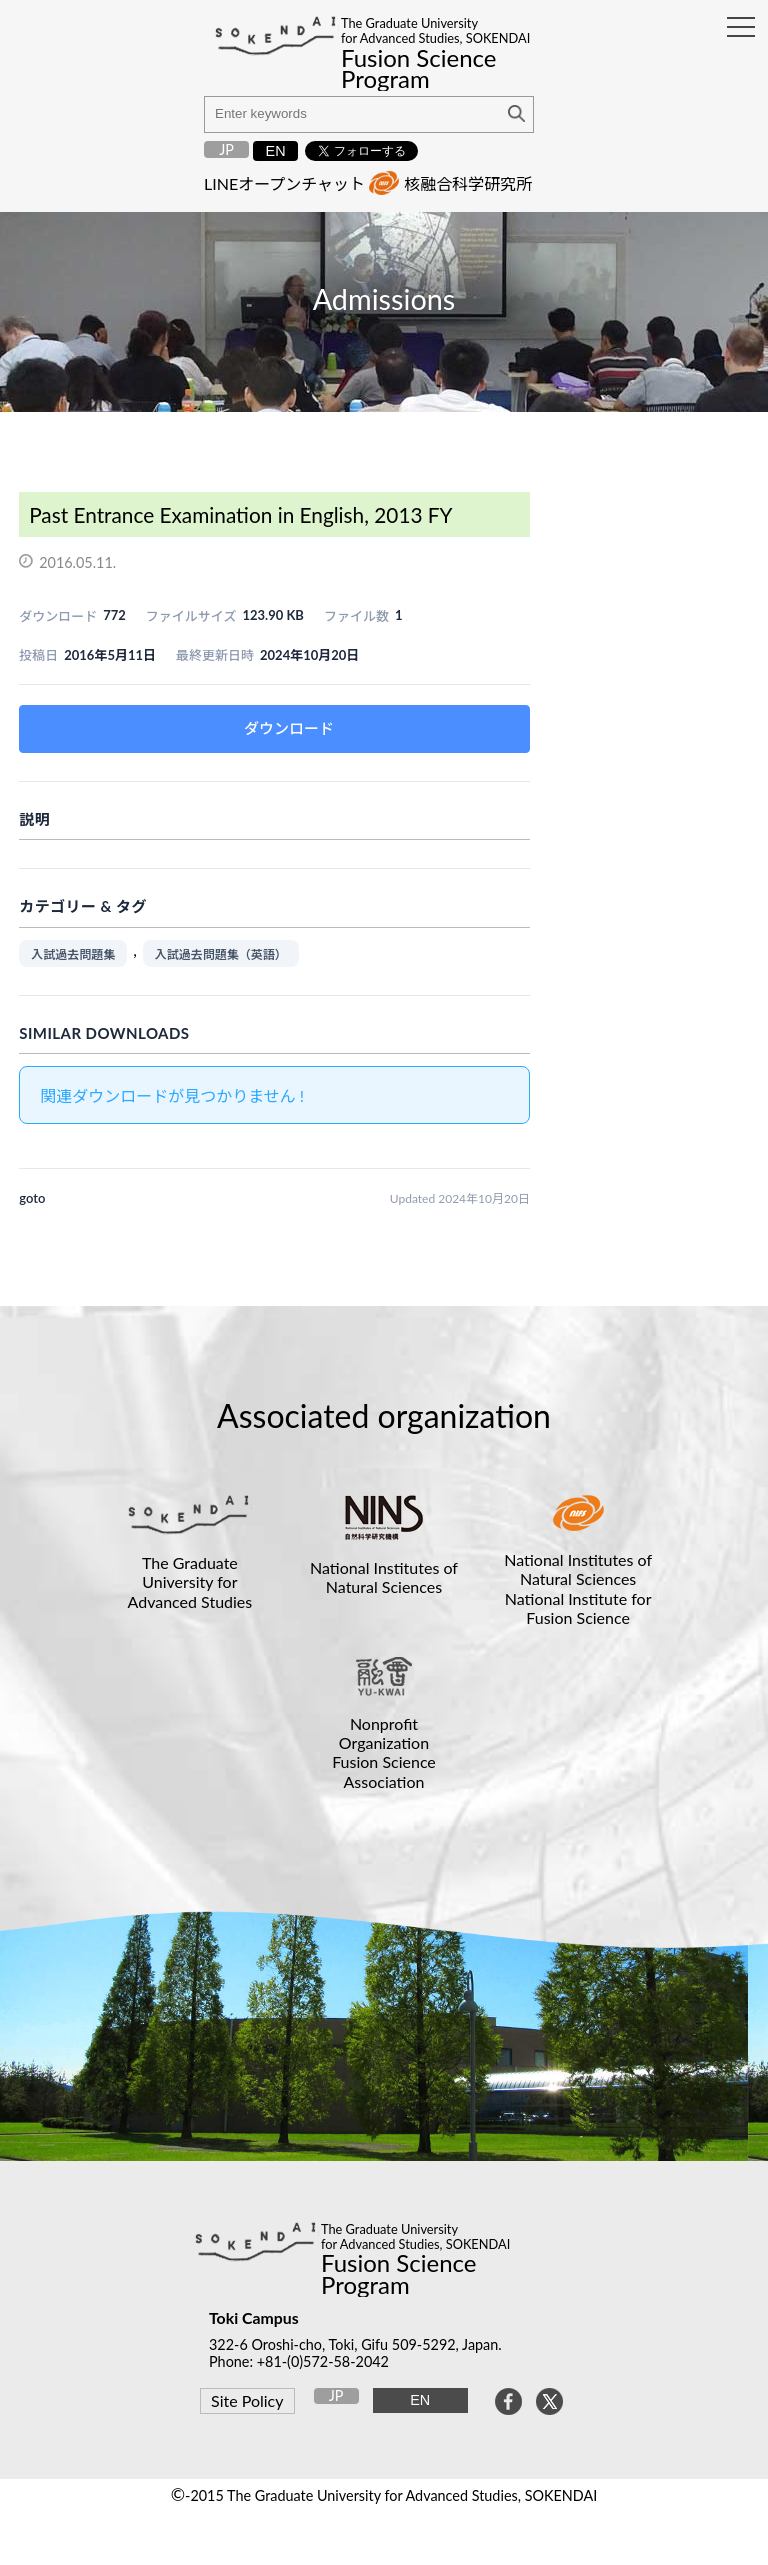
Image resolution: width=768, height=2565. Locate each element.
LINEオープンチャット (284, 183)
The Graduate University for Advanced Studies (190, 1581)
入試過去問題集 (73, 954)
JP (226, 149)
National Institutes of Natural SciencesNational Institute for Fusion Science (578, 1588)
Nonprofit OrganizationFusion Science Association (384, 1752)
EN (276, 151)
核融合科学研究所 (468, 183)
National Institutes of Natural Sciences (384, 1577)
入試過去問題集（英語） (221, 954)
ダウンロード (289, 728)
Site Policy (247, 2400)
